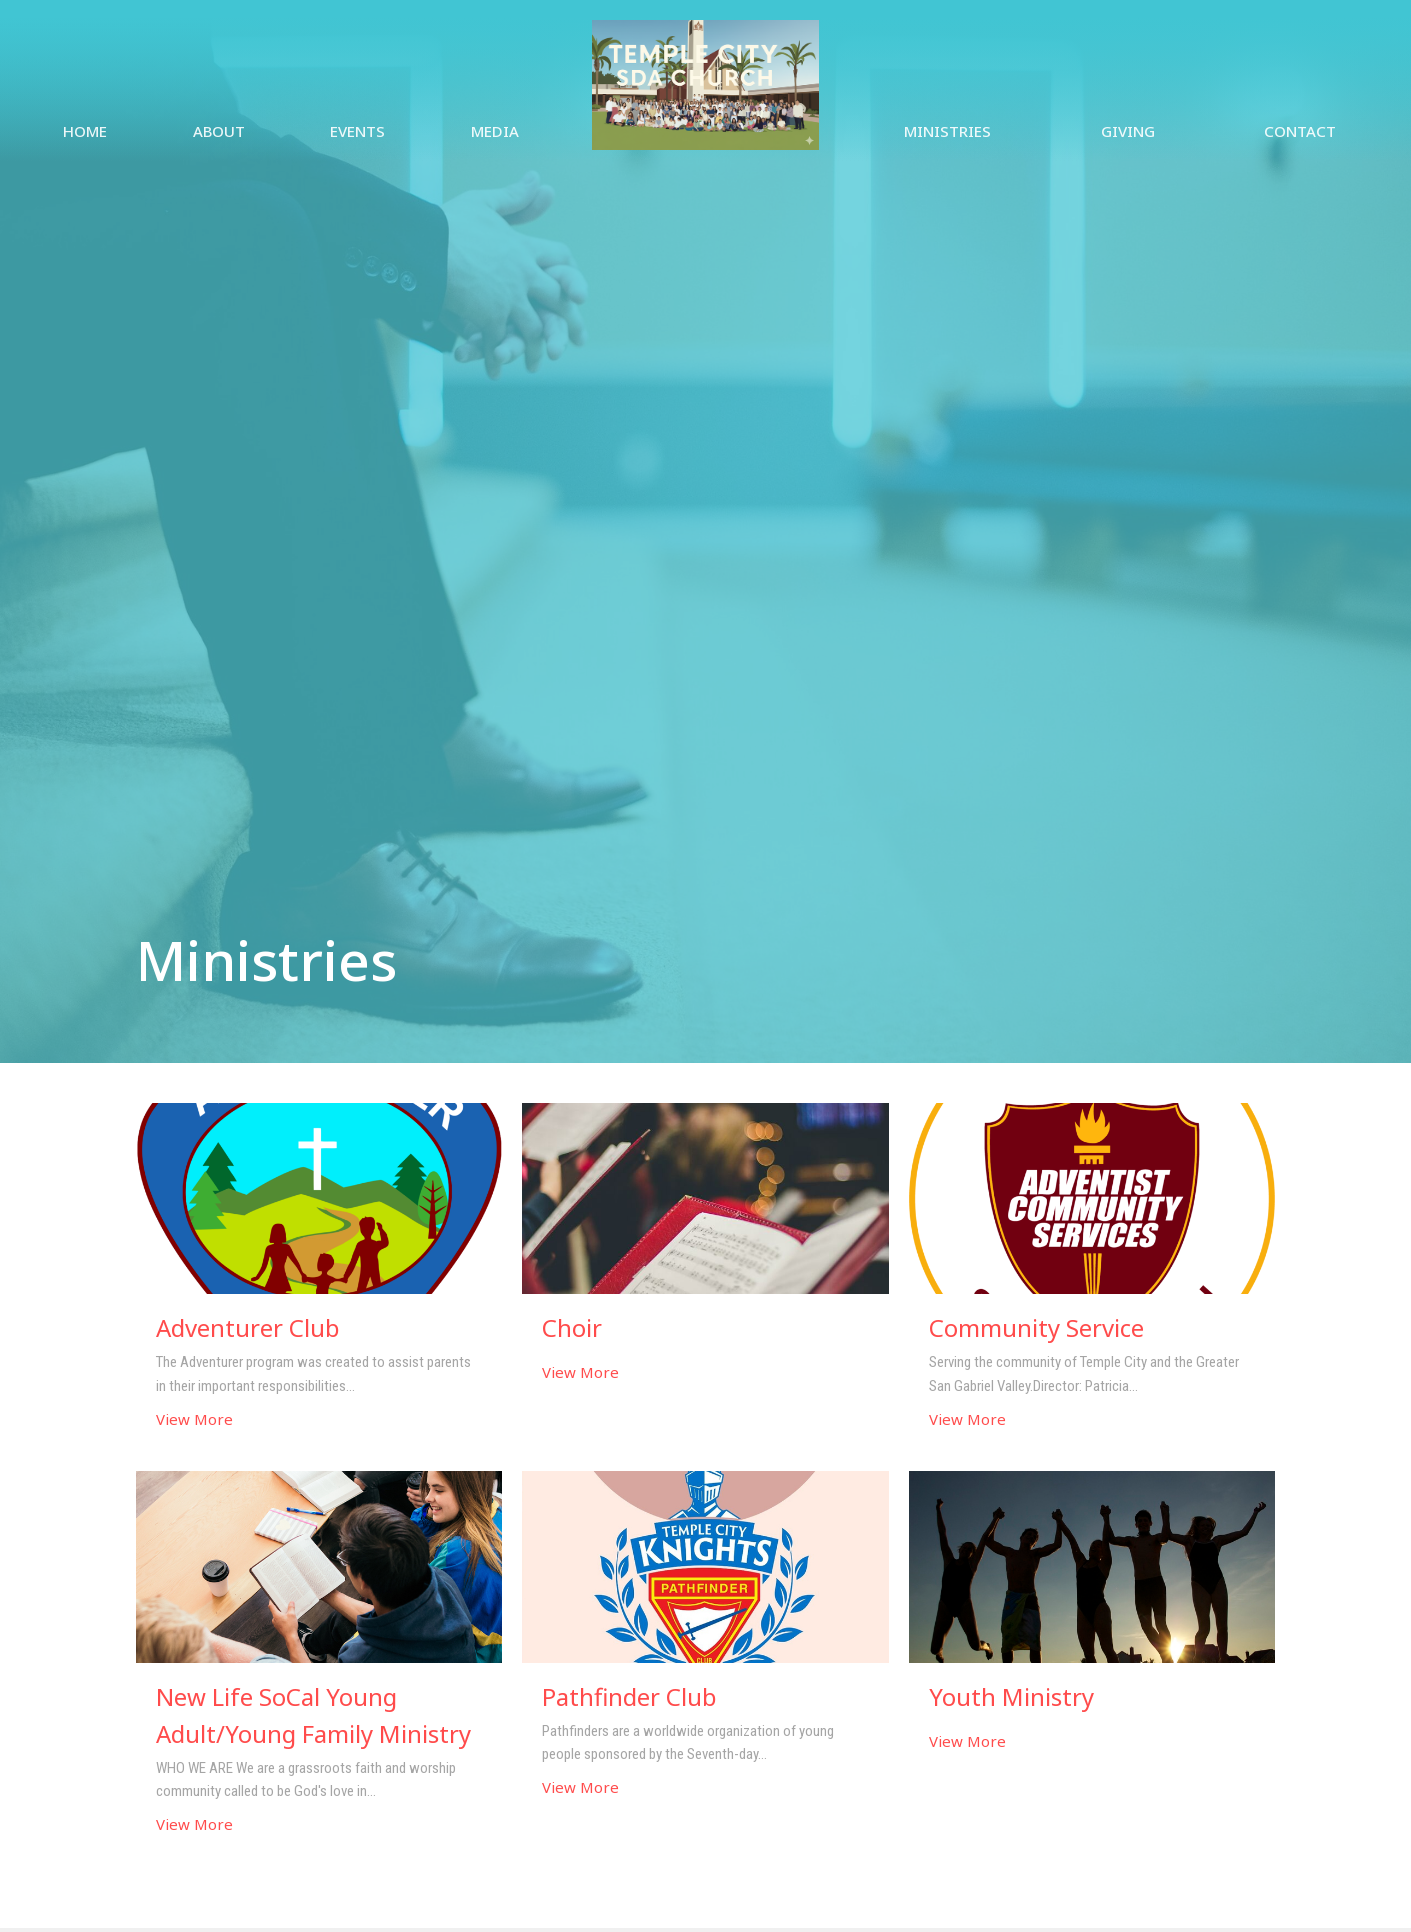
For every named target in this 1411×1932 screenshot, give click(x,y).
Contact (1300, 131)
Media (495, 131)
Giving (1128, 131)
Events (357, 131)
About (219, 131)
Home (85, 131)
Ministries (947, 131)
